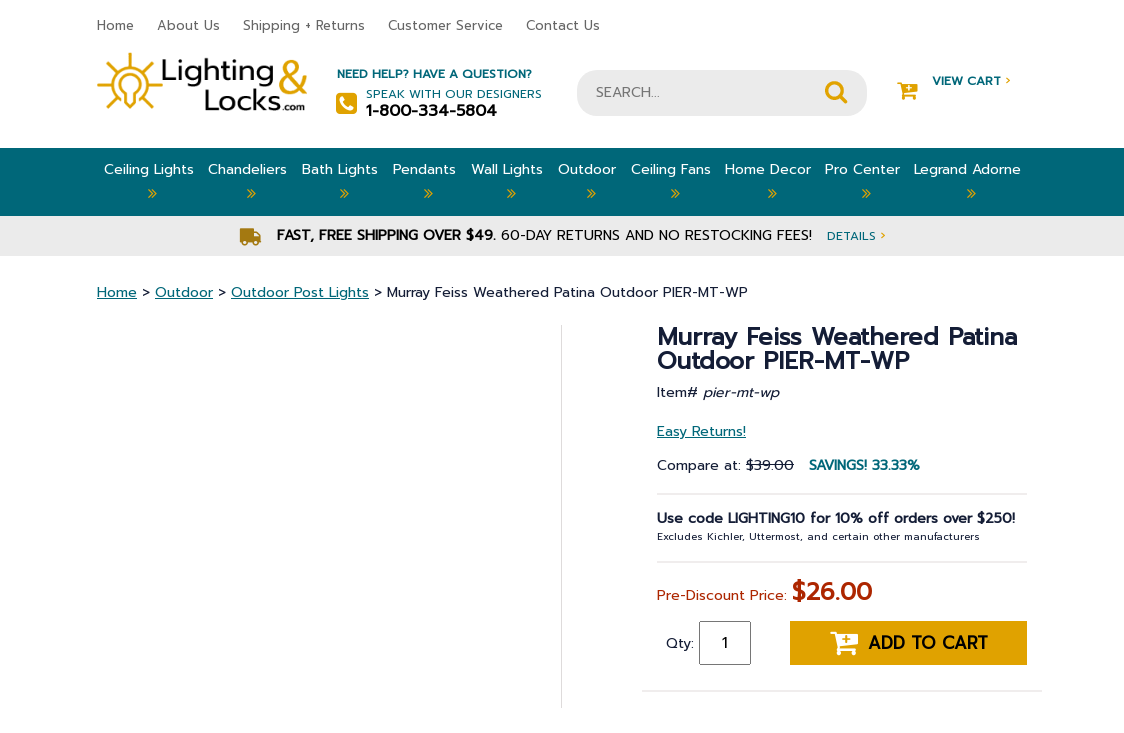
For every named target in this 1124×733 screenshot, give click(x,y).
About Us (188, 25)
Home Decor (768, 181)
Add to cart (909, 643)
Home (115, 25)
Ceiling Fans (671, 181)
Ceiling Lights (149, 181)
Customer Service (445, 25)
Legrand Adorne (967, 181)
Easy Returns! (701, 431)
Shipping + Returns (304, 25)
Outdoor (587, 181)
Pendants (424, 181)
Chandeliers (247, 181)
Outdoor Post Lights (300, 292)
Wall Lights (507, 181)
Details (856, 235)
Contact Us (563, 25)
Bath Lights (340, 181)
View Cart (953, 81)
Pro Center (862, 181)
